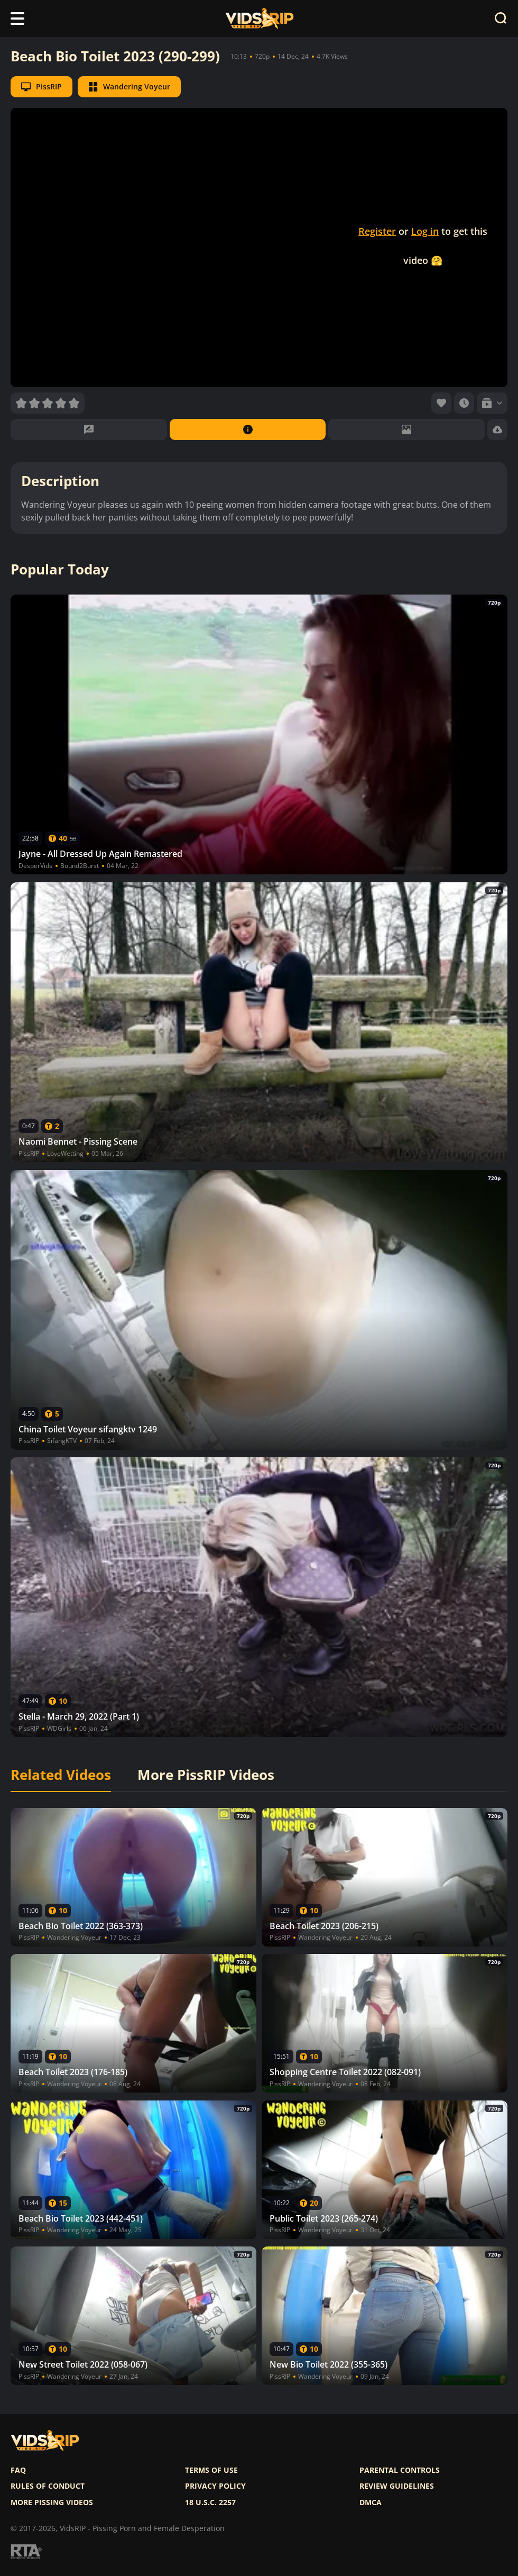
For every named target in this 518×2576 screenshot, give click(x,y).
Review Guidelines (396, 2486)
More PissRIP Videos (205, 1775)
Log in (425, 231)
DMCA (370, 2502)
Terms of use (211, 2470)
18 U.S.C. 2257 (210, 2502)
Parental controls (399, 2470)
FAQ (18, 2470)
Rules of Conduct (48, 2486)
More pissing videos (52, 2502)
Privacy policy (215, 2486)
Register (377, 231)
